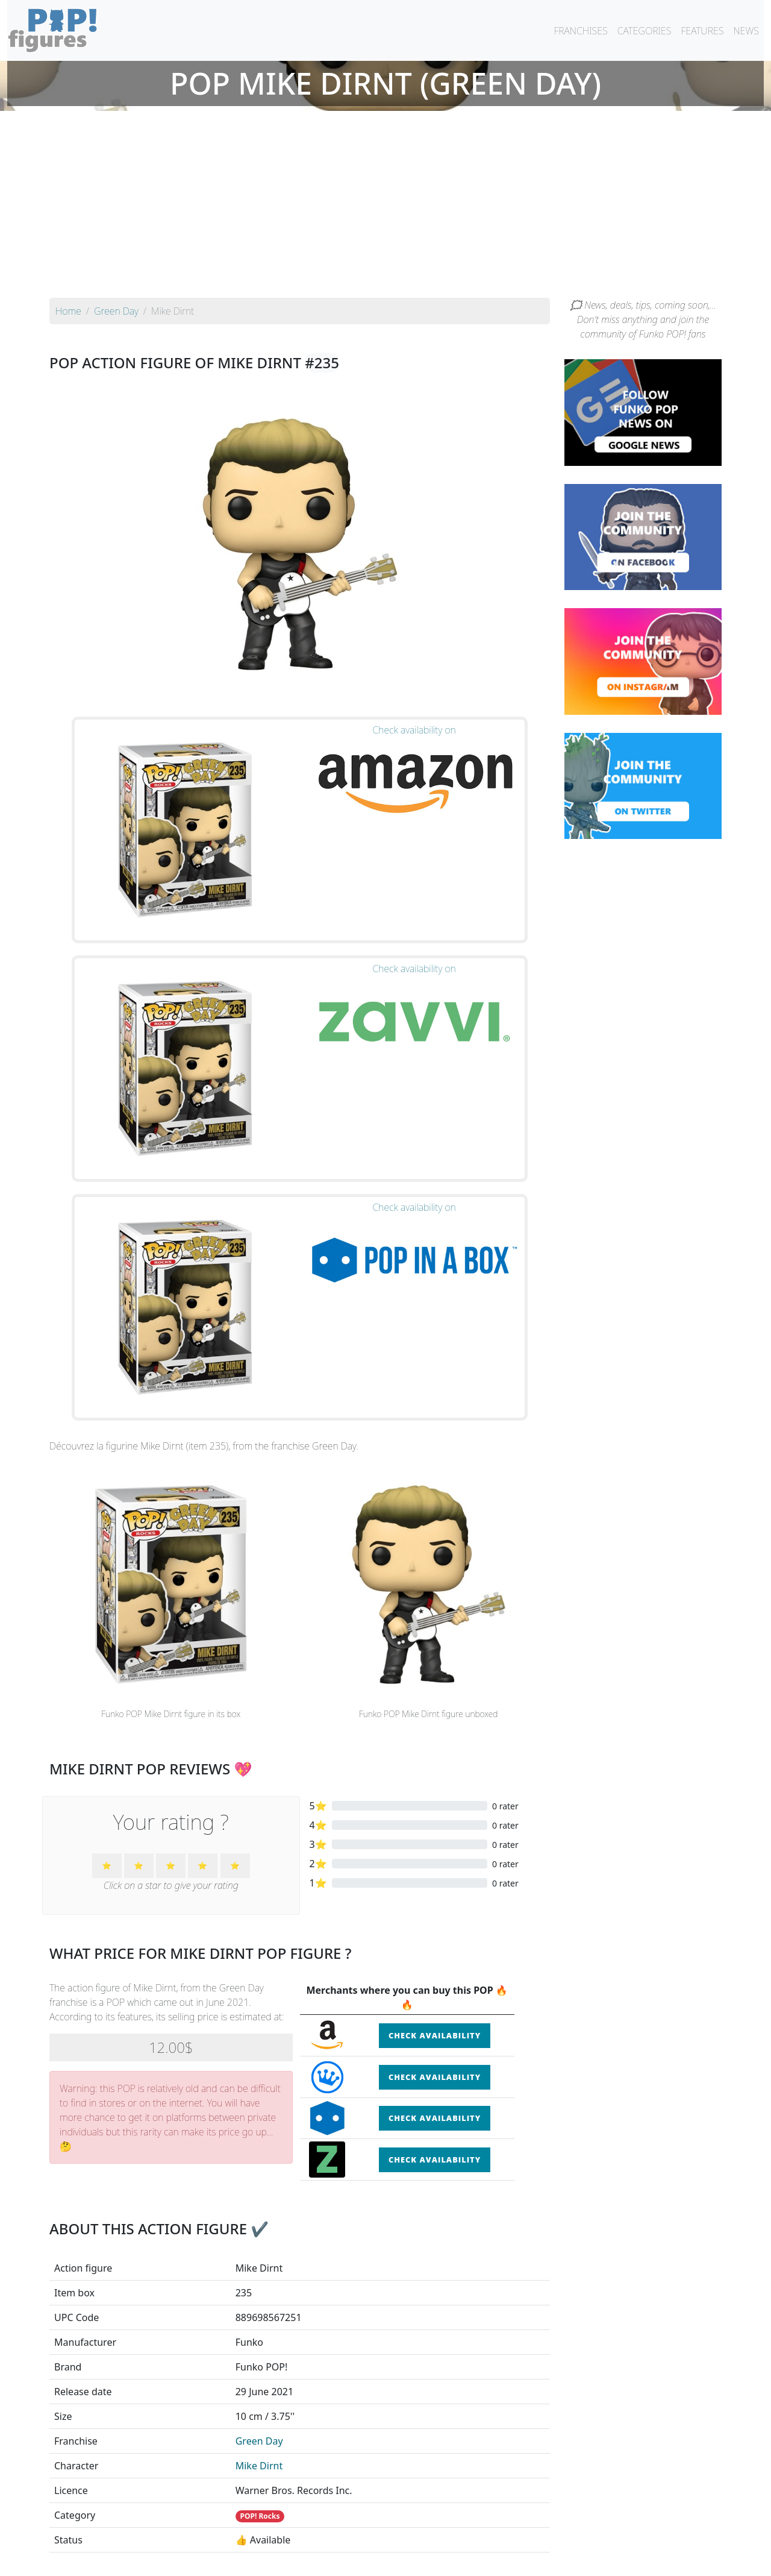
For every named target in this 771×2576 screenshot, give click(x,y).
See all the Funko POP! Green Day (299, 2436)
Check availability (435, 1555)
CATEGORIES (644, 30)
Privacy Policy (534, 2559)
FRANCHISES (580, 30)
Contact (424, 2559)
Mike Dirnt (259, 1985)
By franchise (376, 2535)
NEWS (746, 30)
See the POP (128, 2381)
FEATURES (702, 30)
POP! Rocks (260, 2036)
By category (498, 2535)
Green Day (259, 1960)
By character (437, 2535)
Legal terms (473, 2559)
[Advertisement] (385, 207)
